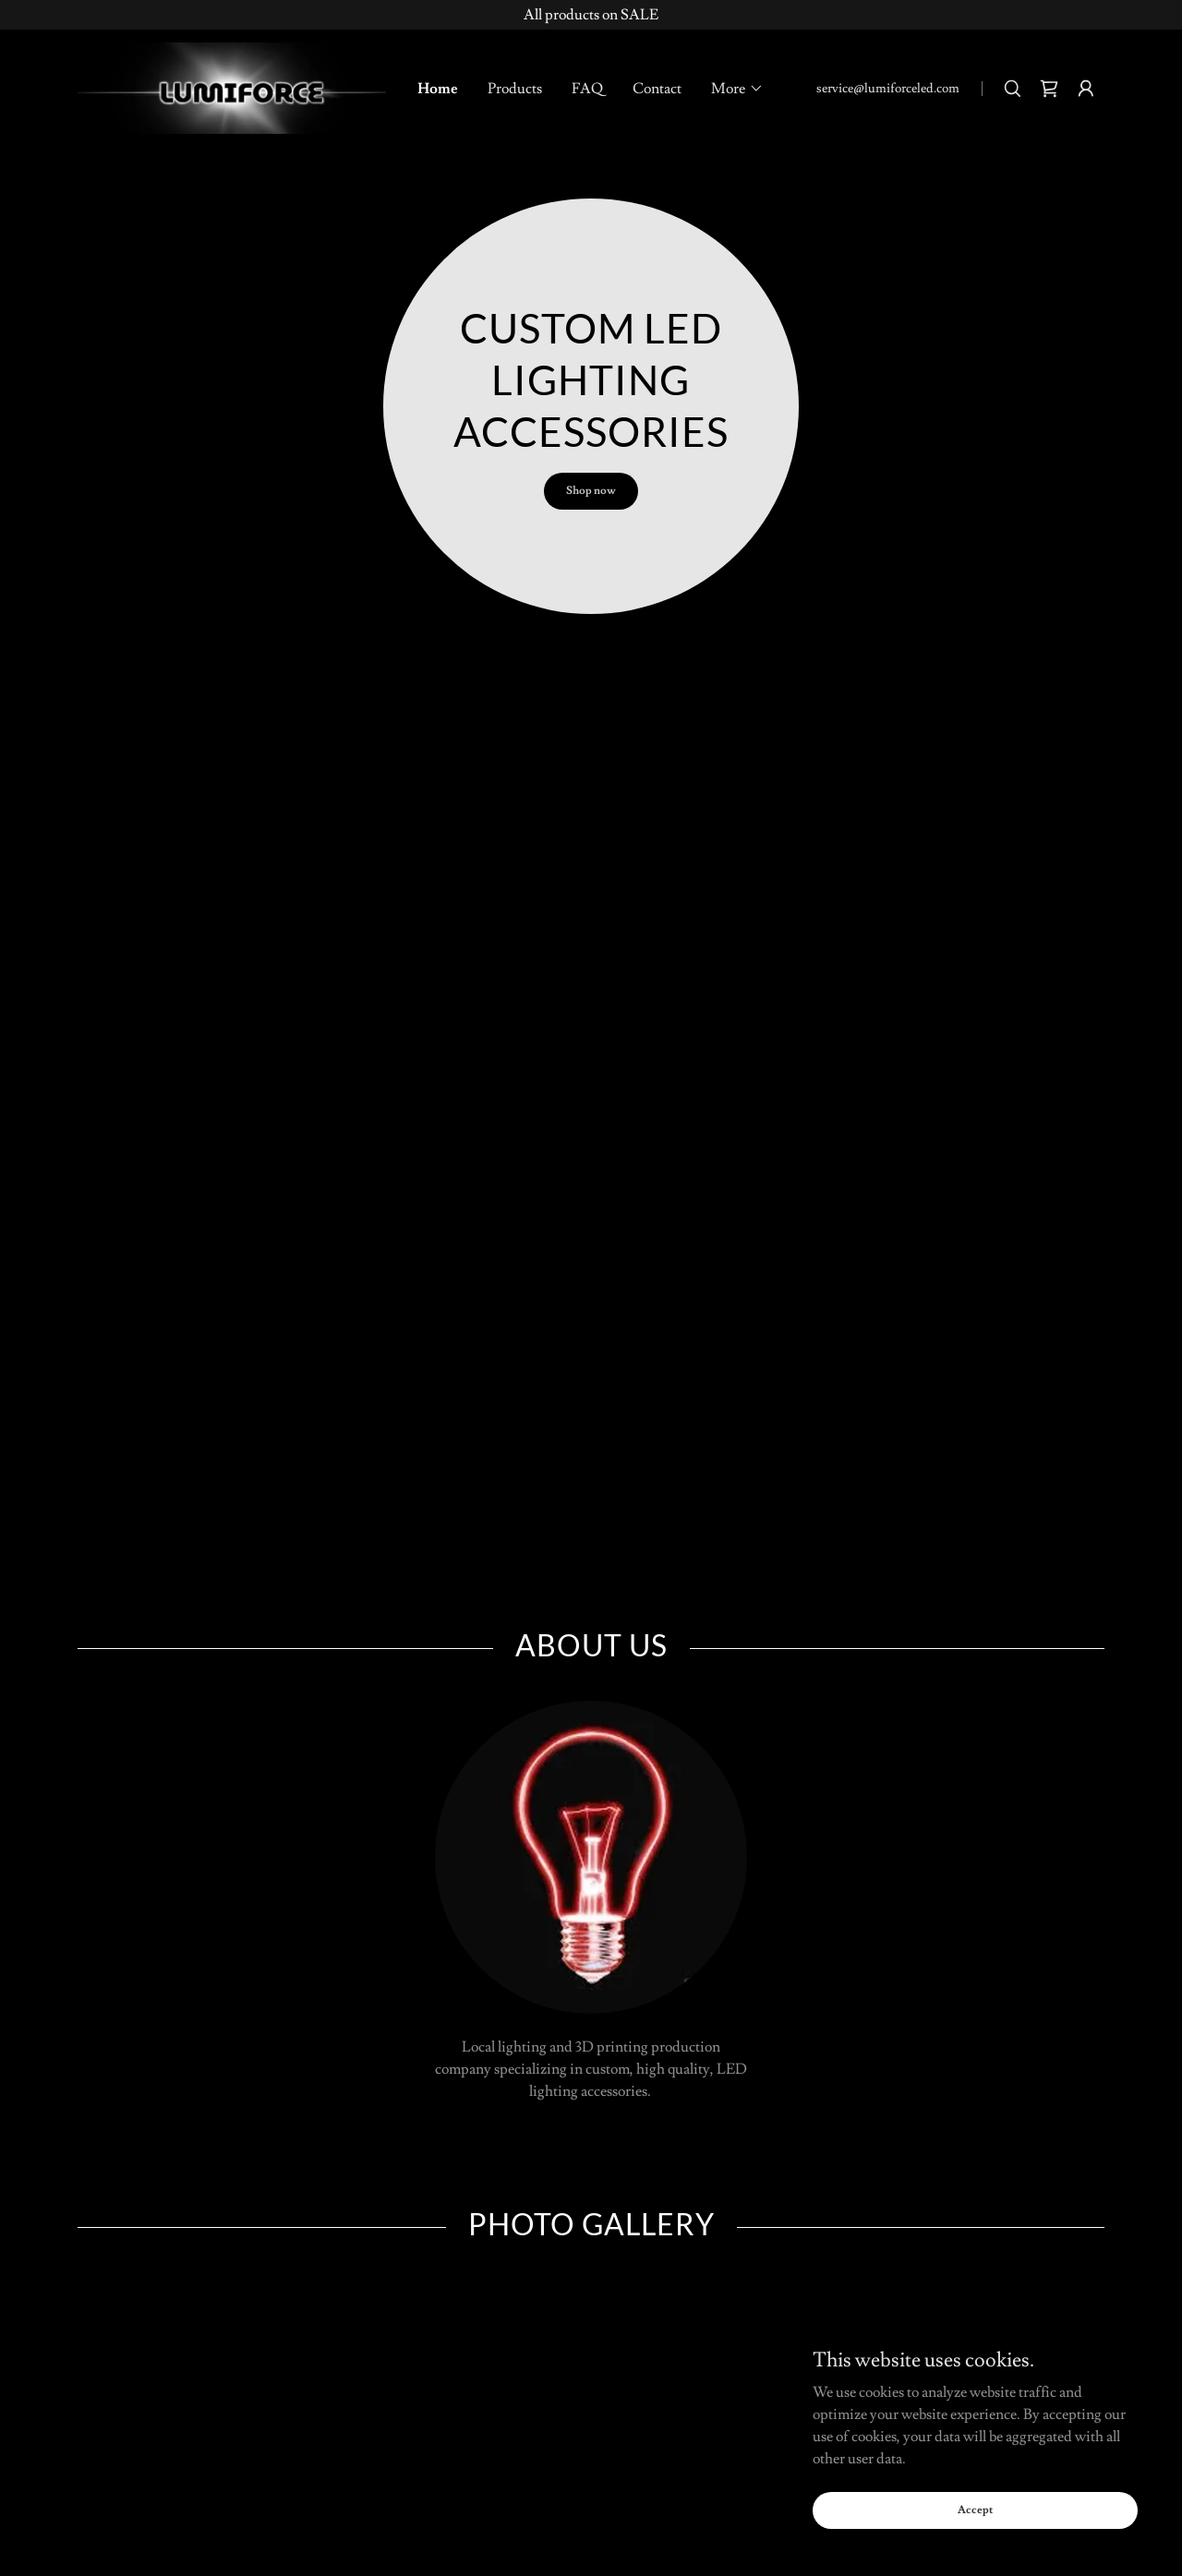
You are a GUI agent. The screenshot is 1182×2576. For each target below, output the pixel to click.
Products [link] (515, 88)
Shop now (591, 491)
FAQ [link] (587, 88)
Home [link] (437, 88)
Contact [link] (657, 88)
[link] (232, 85)
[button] (737, 89)
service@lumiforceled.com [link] (887, 88)
